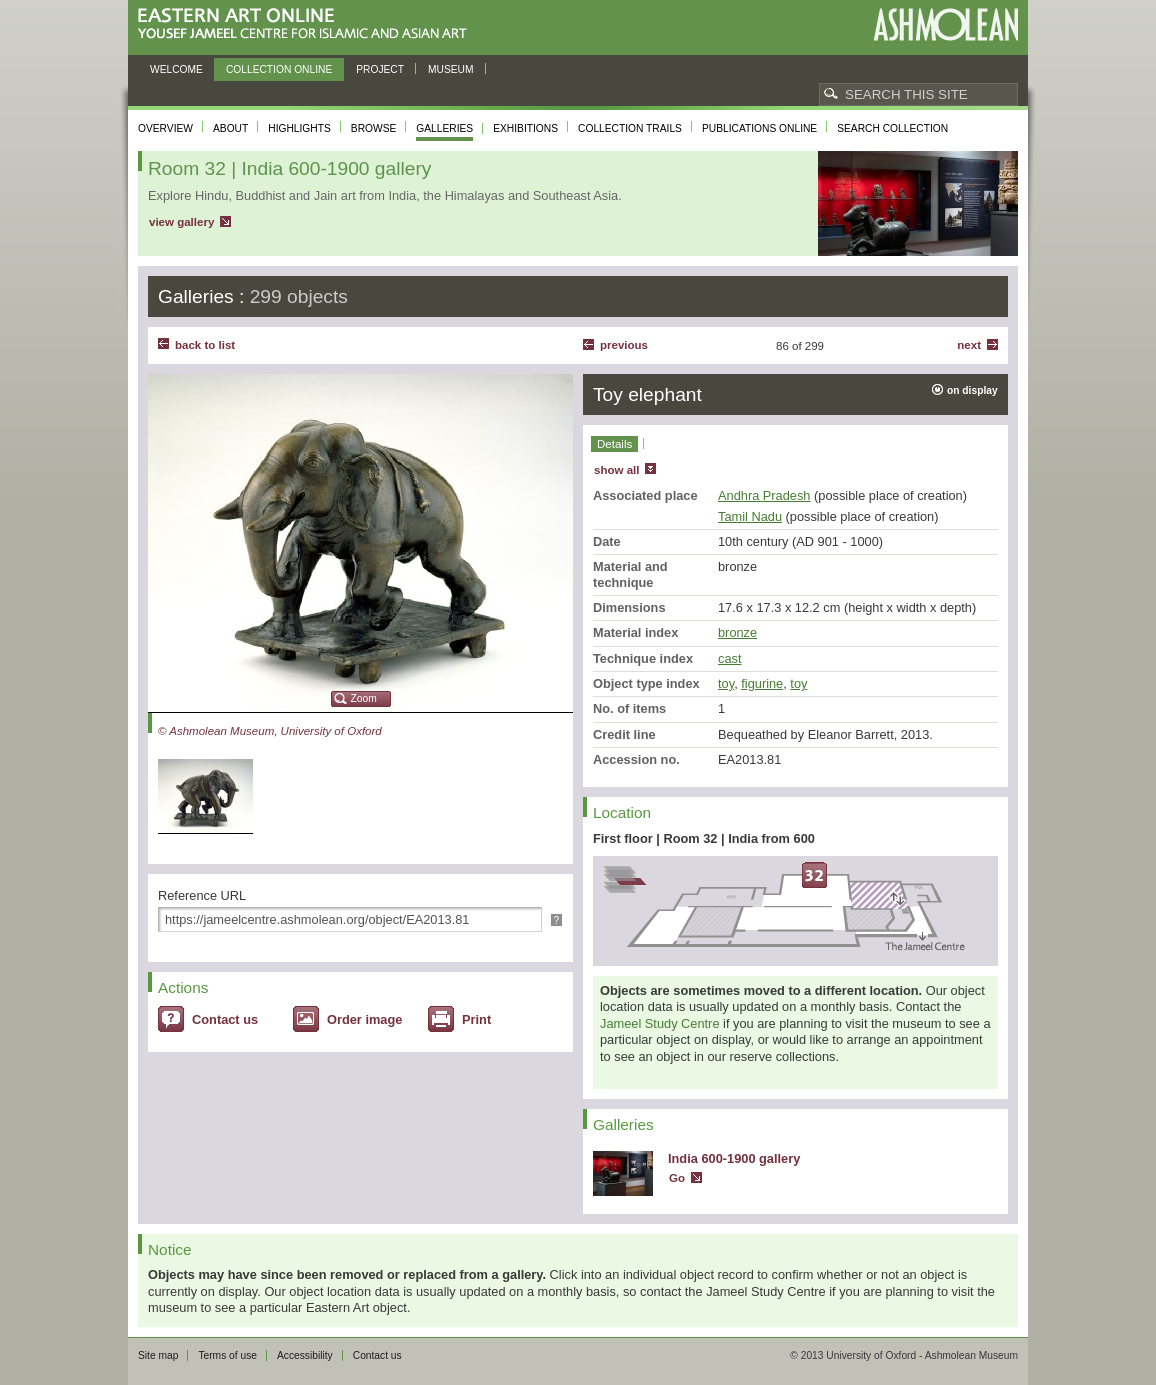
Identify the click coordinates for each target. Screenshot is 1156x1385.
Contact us (225, 1019)
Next (969, 345)
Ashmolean (945, 24)
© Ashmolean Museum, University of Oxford (270, 731)
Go (677, 1178)
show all (616, 470)
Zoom (364, 698)
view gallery (181, 222)
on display (972, 390)
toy (726, 683)
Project (380, 69)
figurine (762, 683)
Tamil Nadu (750, 516)
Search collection (892, 128)
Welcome (176, 69)
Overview (165, 128)
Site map (158, 1355)
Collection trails (630, 128)
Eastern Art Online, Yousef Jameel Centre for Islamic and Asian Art (307, 24)
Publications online (759, 128)
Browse (374, 128)
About (230, 128)
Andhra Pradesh (764, 495)
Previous (624, 345)
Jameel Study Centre (660, 1023)
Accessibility (305, 1355)
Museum (451, 69)
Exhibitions (525, 128)
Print (476, 1019)
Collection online (279, 69)
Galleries (444, 128)
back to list (205, 345)
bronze (737, 632)
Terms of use (227, 1355)
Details (614, 444)
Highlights (299, 128)
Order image (364, 1019)
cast (729, 658)
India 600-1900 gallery (734, 1158)
